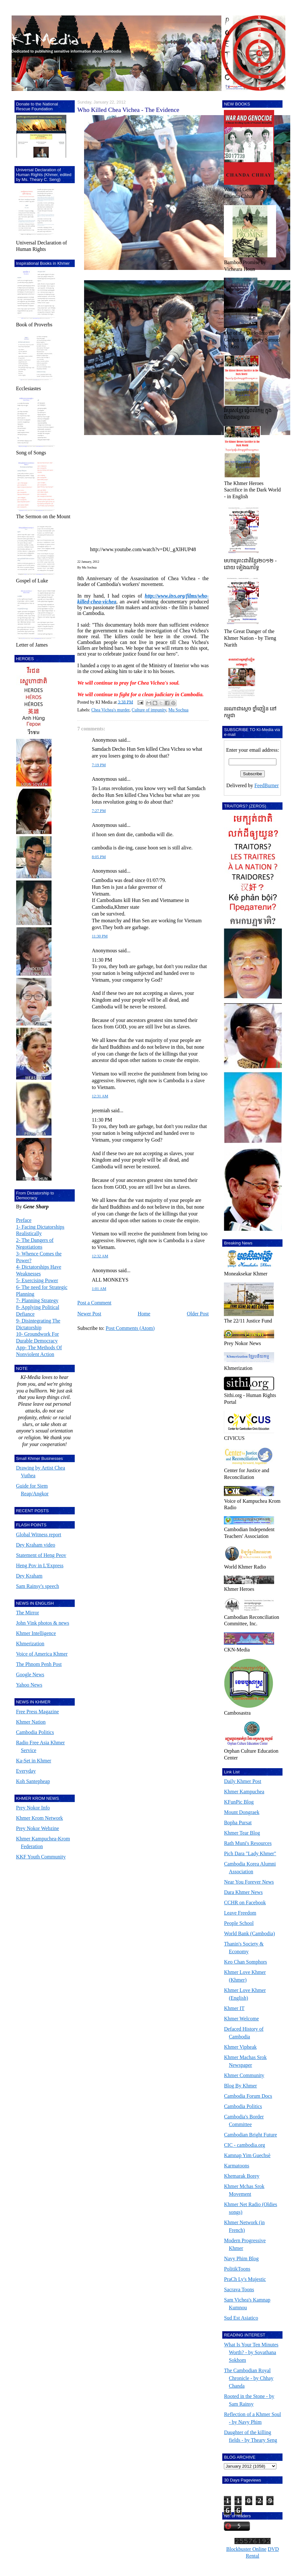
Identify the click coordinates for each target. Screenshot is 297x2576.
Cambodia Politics (35, 1732)
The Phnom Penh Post (39, 1664)
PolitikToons (237, 2269)
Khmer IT (234, 2008)
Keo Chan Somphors (245, 1962)
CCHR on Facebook (245, 1902)
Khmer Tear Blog (242, 1833)
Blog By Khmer (240, 2085)
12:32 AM (100, 1256)
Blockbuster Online (246, 2549)
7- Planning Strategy (37, 1300)
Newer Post (89, 1313)
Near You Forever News (249, 1882)
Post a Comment (94, 1302)
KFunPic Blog (239, 1802)
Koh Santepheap (33, 1781)
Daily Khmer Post (242, 1781)
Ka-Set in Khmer (33, 1760)
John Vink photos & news (42, 1623)
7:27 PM (99, 810)
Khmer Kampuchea (244, 1791)
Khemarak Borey (241, 2176)
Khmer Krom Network (39, 1818)
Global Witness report (38, 1534)
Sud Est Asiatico (241, 2318)
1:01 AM (99, 1288)
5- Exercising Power (37, 1280)
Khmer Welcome (241, 2018)
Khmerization (30, 1643)
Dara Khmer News (243, 1892)
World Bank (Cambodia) (249, 1933)
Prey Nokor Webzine (37, 1828)
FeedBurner (266, 785)
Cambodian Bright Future (250, 2134)
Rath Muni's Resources (248, 1843)
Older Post (198, 1313)
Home (144, 1313)
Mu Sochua (178, 710)
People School (239, 1923)
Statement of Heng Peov (41, 1555)
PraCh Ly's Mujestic (245, 2279)
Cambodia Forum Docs (248, 2096)
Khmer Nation (31, 1722)
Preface (24, 1220)
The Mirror (27, 1612)
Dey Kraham (29, 1576)
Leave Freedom (240, 1913)
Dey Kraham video (35, 1545)
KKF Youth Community (41, 1856)
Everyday (26, 1771)
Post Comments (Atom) (130, 1328)
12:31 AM (100, 1096)
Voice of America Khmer (42, 1654)
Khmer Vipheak (240, 2047)
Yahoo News (29, 1685)
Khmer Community (244, 2075)
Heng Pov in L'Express (39, 1565)
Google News (30, 1674)
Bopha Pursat (238, 1822)
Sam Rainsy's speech (37, 1586)
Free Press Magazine (37, 1711)
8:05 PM (99, 857)
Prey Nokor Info (33, 1807)
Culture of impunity (149, 710)
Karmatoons (236, 2165)
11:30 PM (100, 936)
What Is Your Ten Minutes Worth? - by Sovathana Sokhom (251, 2352)
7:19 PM (99, 765)
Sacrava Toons (239, 2289)
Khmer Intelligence (36, 1633)
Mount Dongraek (241, 1812)
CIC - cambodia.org (244, 2145)
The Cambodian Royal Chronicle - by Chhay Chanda (248, 2378)
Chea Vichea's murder (110, 710)
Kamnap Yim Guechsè (247, 2155)
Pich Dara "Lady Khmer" (250, 1853)
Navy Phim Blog (241, 2258)
